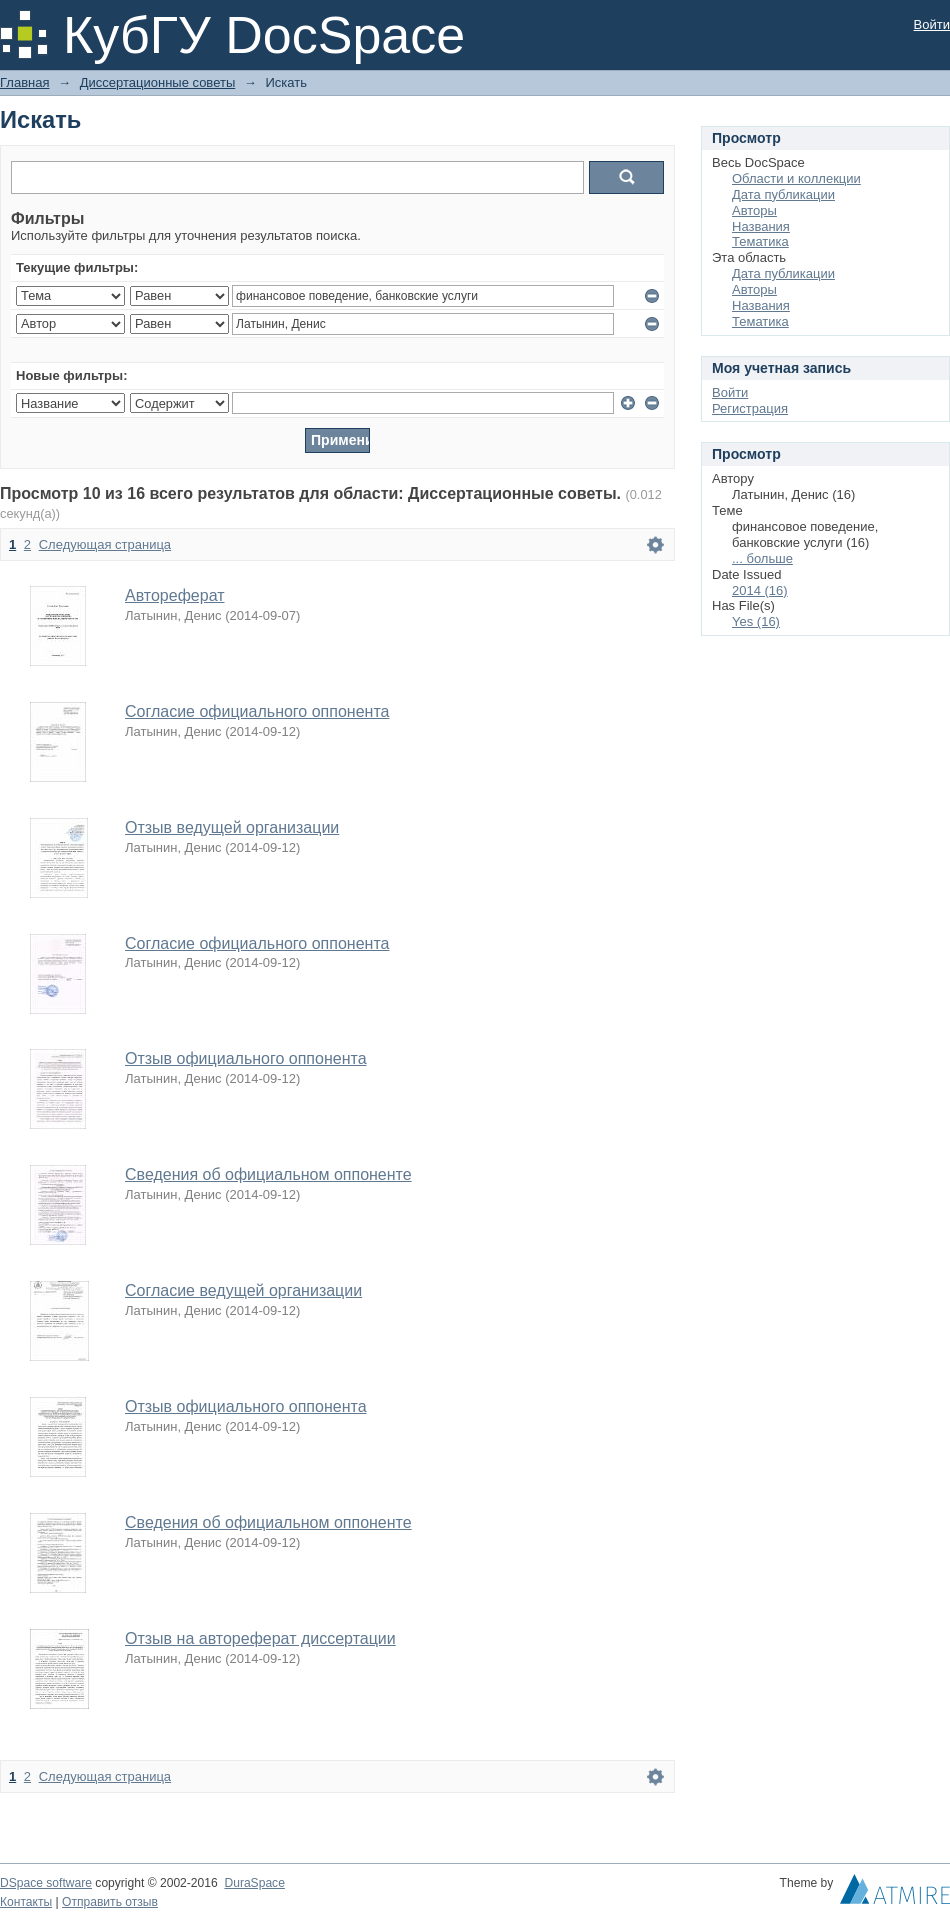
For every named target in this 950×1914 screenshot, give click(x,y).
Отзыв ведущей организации (232, 827)
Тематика (760, 241)
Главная (24, 82)
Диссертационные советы (158, 82)
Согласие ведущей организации (243, 1290)
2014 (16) (760, 590)
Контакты (26, 1902)
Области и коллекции (796, 178)
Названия (761, 226)
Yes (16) (756, 621)
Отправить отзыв (110, 1902)
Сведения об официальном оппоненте (268, 1174)
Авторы (754, 210)
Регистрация (750, 408)
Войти (932, 24)
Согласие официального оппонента (257, 711)
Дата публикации (783, 194)
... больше (762, 558)
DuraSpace (254, 1883)
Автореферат (175, 595)
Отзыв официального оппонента (246, 1058)
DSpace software (46, 1883)
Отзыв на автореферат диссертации (260, 1638)
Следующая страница (105, 544)
